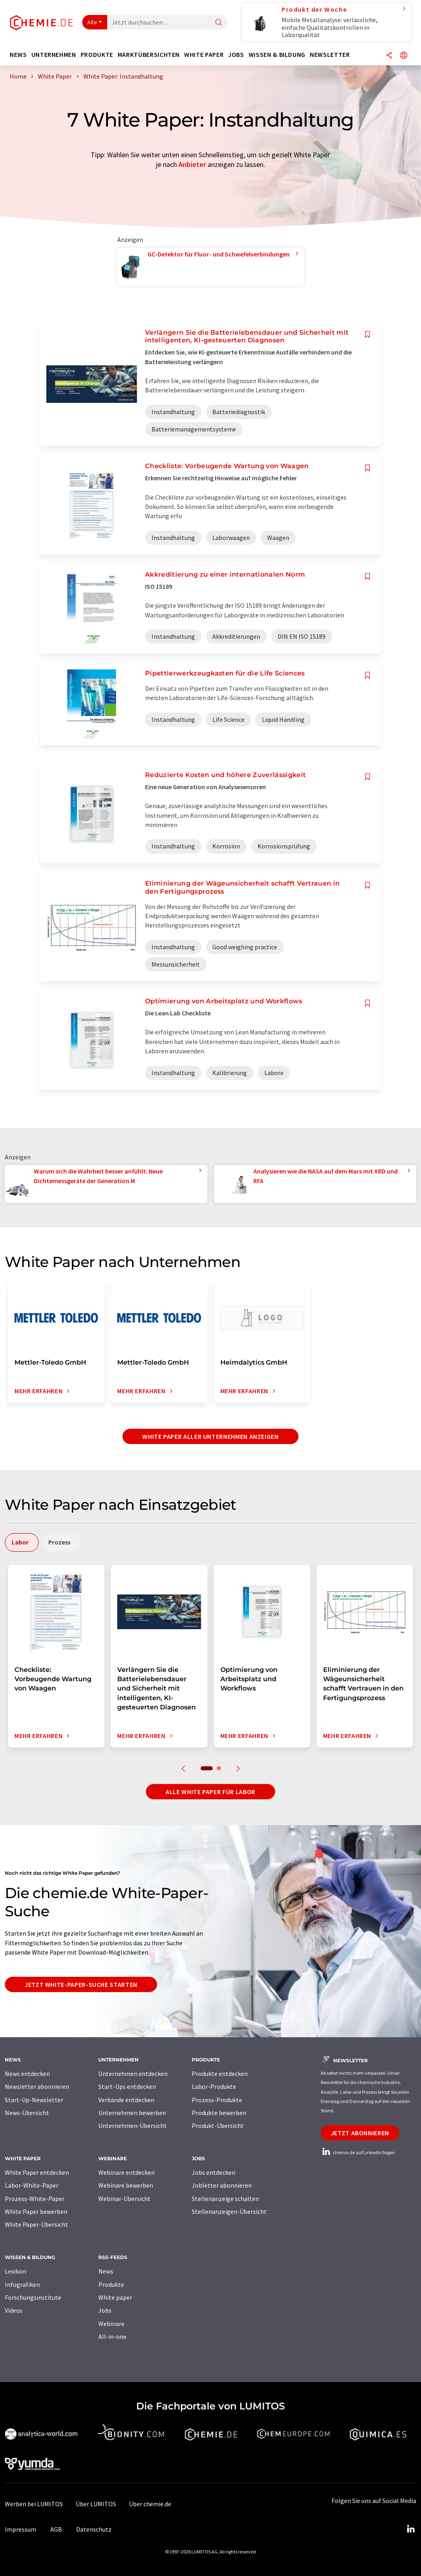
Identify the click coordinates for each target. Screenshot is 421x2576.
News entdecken (27, 2074)
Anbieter (192, 164)
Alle (92, 22)
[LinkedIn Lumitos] (410, 2529)
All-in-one (112, 2336)
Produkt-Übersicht (218, 2126)
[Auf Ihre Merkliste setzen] (367, 334)
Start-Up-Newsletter (34, 2100)
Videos (14, 2310)
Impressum (20, 2529)
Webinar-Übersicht (124, 2199)
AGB (56, 2529)
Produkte (111, 2284)
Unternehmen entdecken (133, 2074)
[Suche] (218, 22)
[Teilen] (389, 55)
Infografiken (22, 2284)
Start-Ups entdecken (127, 2086)
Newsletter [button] (330, 54)
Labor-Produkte (214, 2086)
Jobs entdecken (213, 2172)
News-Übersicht (27, 2113)
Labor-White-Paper (31, 2185)
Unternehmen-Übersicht (132, 2126)
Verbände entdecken (126, 2100)
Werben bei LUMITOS (34, 2504)
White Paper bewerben (36, 2211)
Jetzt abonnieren (360, 2133)
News (105, 2271)
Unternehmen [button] (53, 54)
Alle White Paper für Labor (210, 1792)
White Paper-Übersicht (36, 2224)
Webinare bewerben (125, 2185)
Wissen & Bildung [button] (277, 54)
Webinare (111, 2324)
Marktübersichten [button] (149, 54)
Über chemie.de (150, 2504)
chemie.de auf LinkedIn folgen (358, 2152)
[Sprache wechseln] (403, 55)
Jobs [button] (236, 54)
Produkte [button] (97, 54)
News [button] (18, 54)
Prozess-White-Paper (34, 2199)
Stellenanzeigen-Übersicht (229, 2211)
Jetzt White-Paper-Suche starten (81, 1984)
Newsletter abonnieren (37, 2086)
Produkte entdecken (220, 2074)
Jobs (105, 2310)
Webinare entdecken (126, 2172)
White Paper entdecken (37, 2172)
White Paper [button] (204, 54)
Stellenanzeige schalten (225, 2199)
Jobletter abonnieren (222, 2185)
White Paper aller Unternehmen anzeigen (210, 1436)
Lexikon (15, 2271)
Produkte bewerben (219, 2113)
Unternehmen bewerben (132, 2113)
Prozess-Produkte (217, 2100)
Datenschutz (94, 2529)
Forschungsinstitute (33, 2297)
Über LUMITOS (96, 2504)
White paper (115, 2297)
